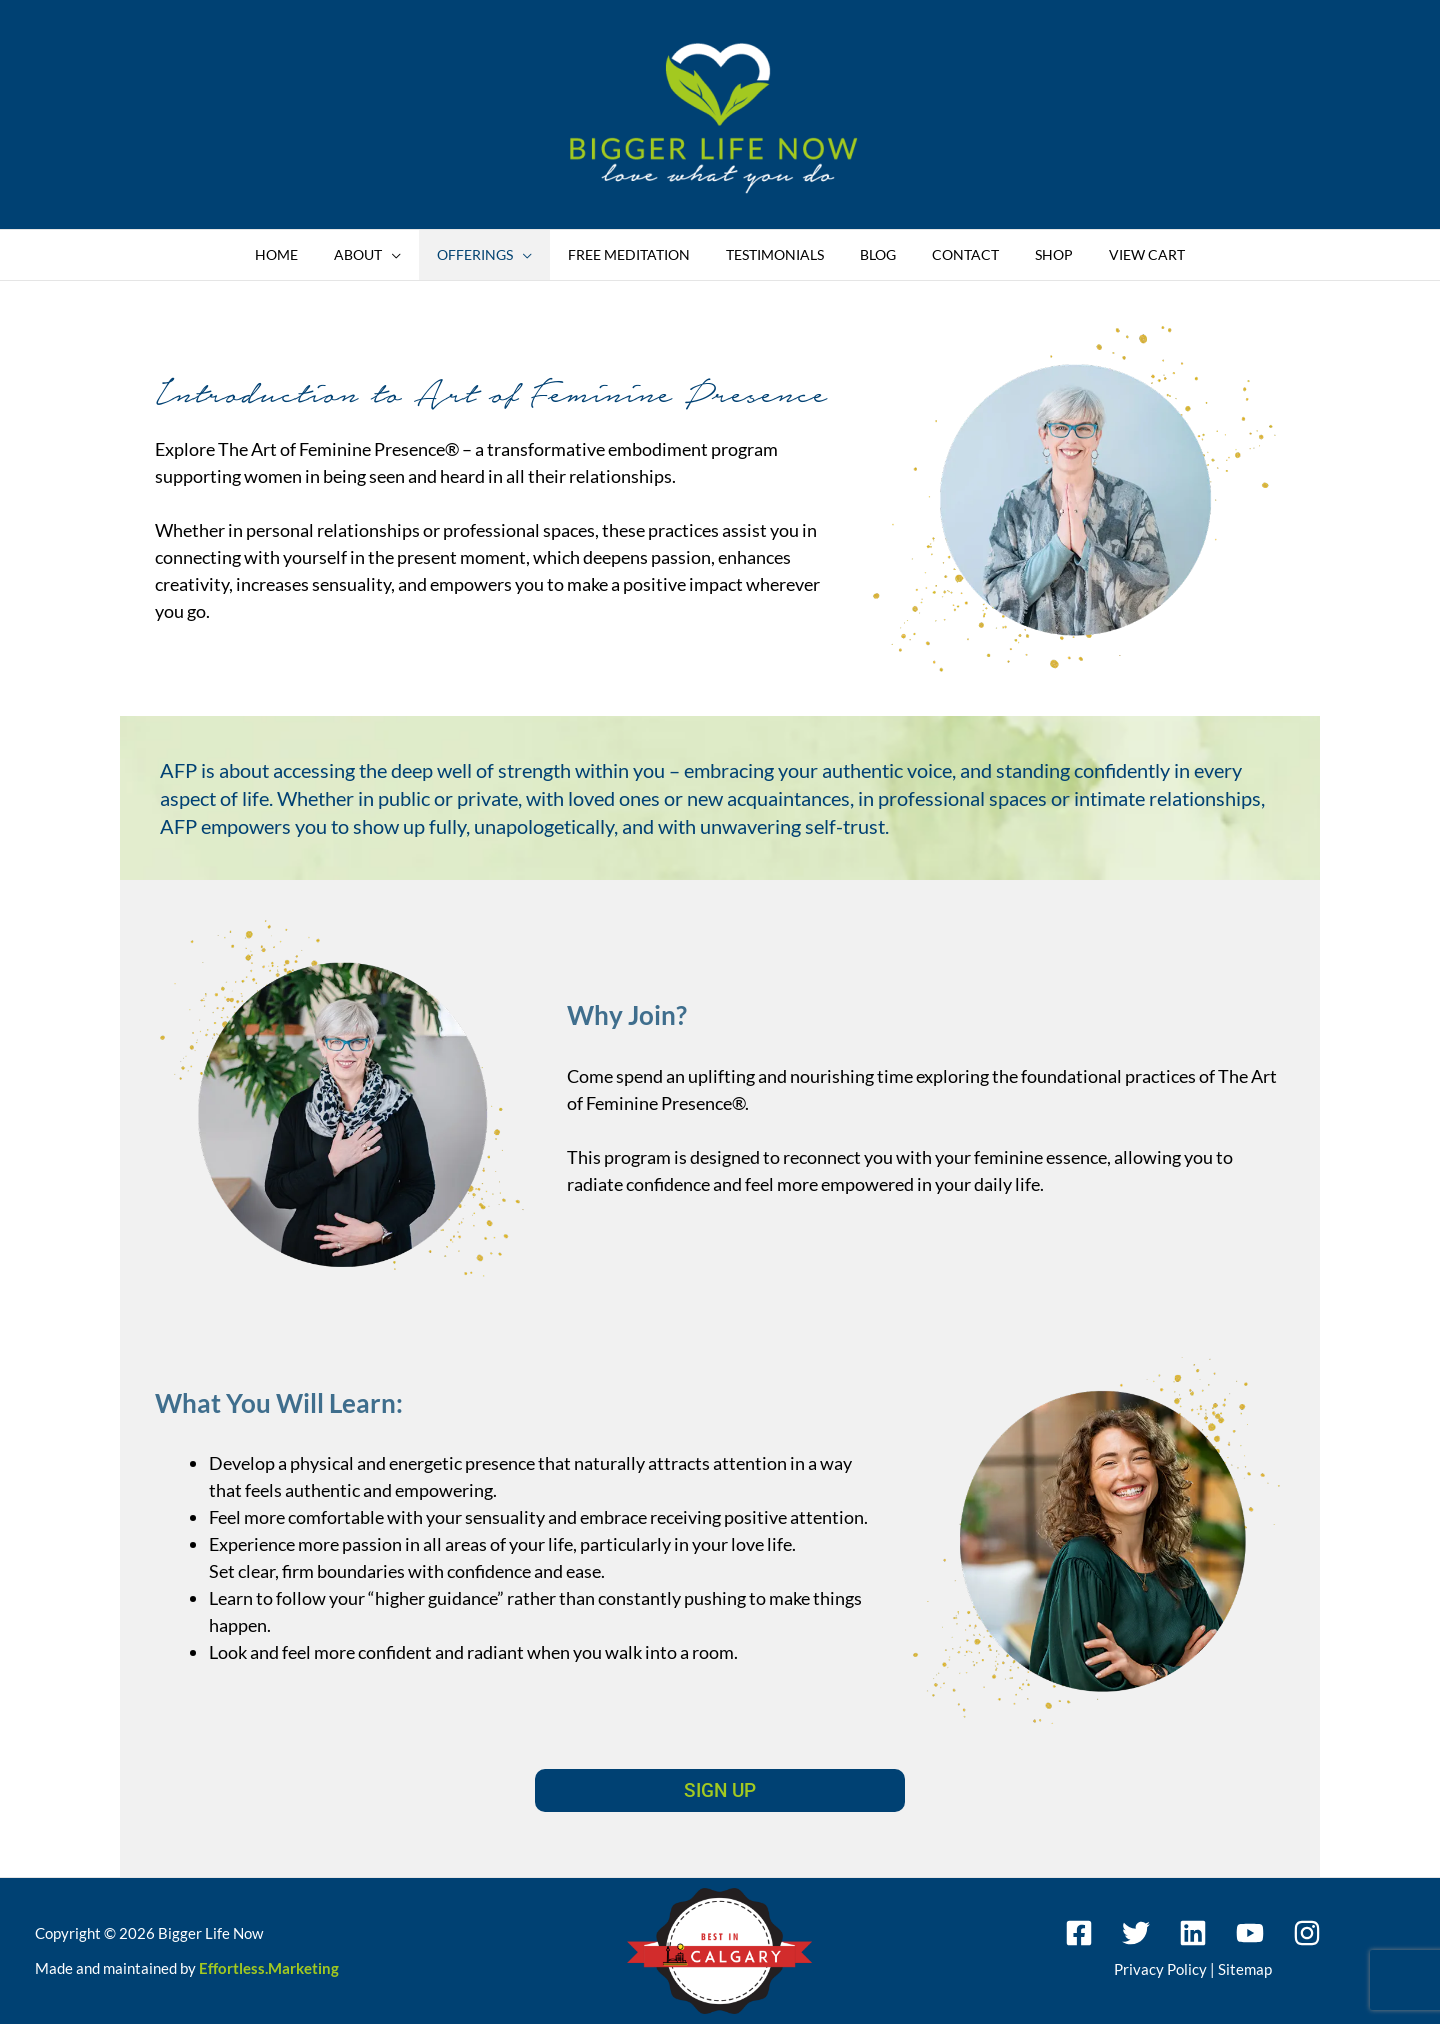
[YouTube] (1250, 1933)
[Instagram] (1307, 1933)
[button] (415, 255)
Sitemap (1245, 1969)
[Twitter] (1136, 1933)
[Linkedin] (1193, 1933)
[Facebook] (1079, 1933)
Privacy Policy (1160, 1969)
